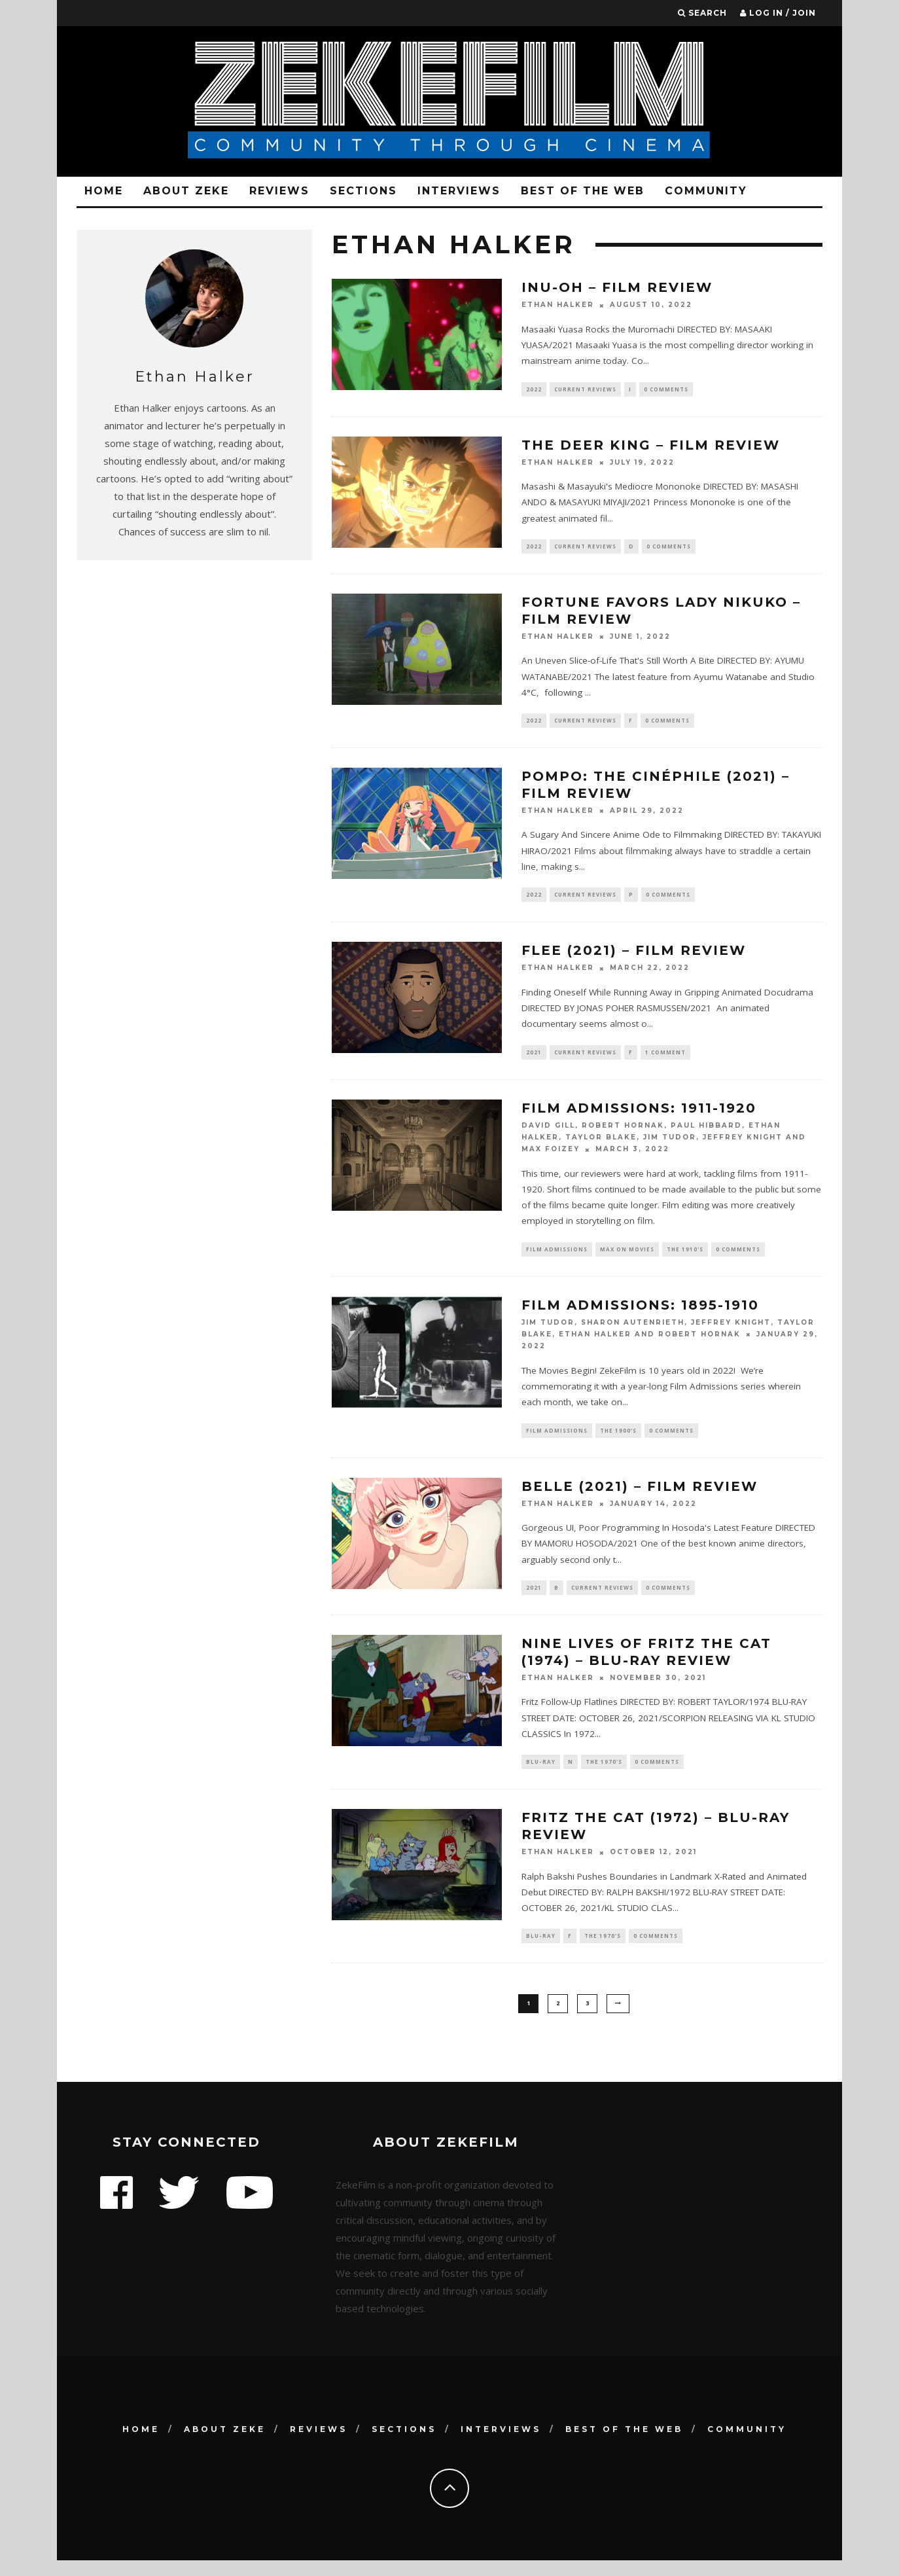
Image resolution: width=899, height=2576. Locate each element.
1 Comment (665, 1058)
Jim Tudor (669, 1145)
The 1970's (604, 1774)
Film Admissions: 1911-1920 (638, 1115)
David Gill (548, 1133)
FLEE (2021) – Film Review (633, 957)
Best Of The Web (582, 191)
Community (706, 191)
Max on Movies (627, 1257)
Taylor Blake (601, 1145)
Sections (363, 191)
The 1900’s (618, 1440)
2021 (534, 1058)
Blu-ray (540, 1774)
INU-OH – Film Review (617, 287)
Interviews (459, 191)
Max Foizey (550, 1157)
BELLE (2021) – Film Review (639, 1497)
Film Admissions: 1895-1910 (640, 1314)
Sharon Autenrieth (632, 1331)
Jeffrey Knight (743, 1145)
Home (103, 191)
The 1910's (685, 1257)
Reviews (279, 191)
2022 (534, 389)
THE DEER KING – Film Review (650, 446)
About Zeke (186, 191)
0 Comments (666, 389)
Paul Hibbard (706, 1133)
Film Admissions (557, 1257)
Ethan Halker (557, 305)
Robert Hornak (623, 1133)
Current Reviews (585, 389)
